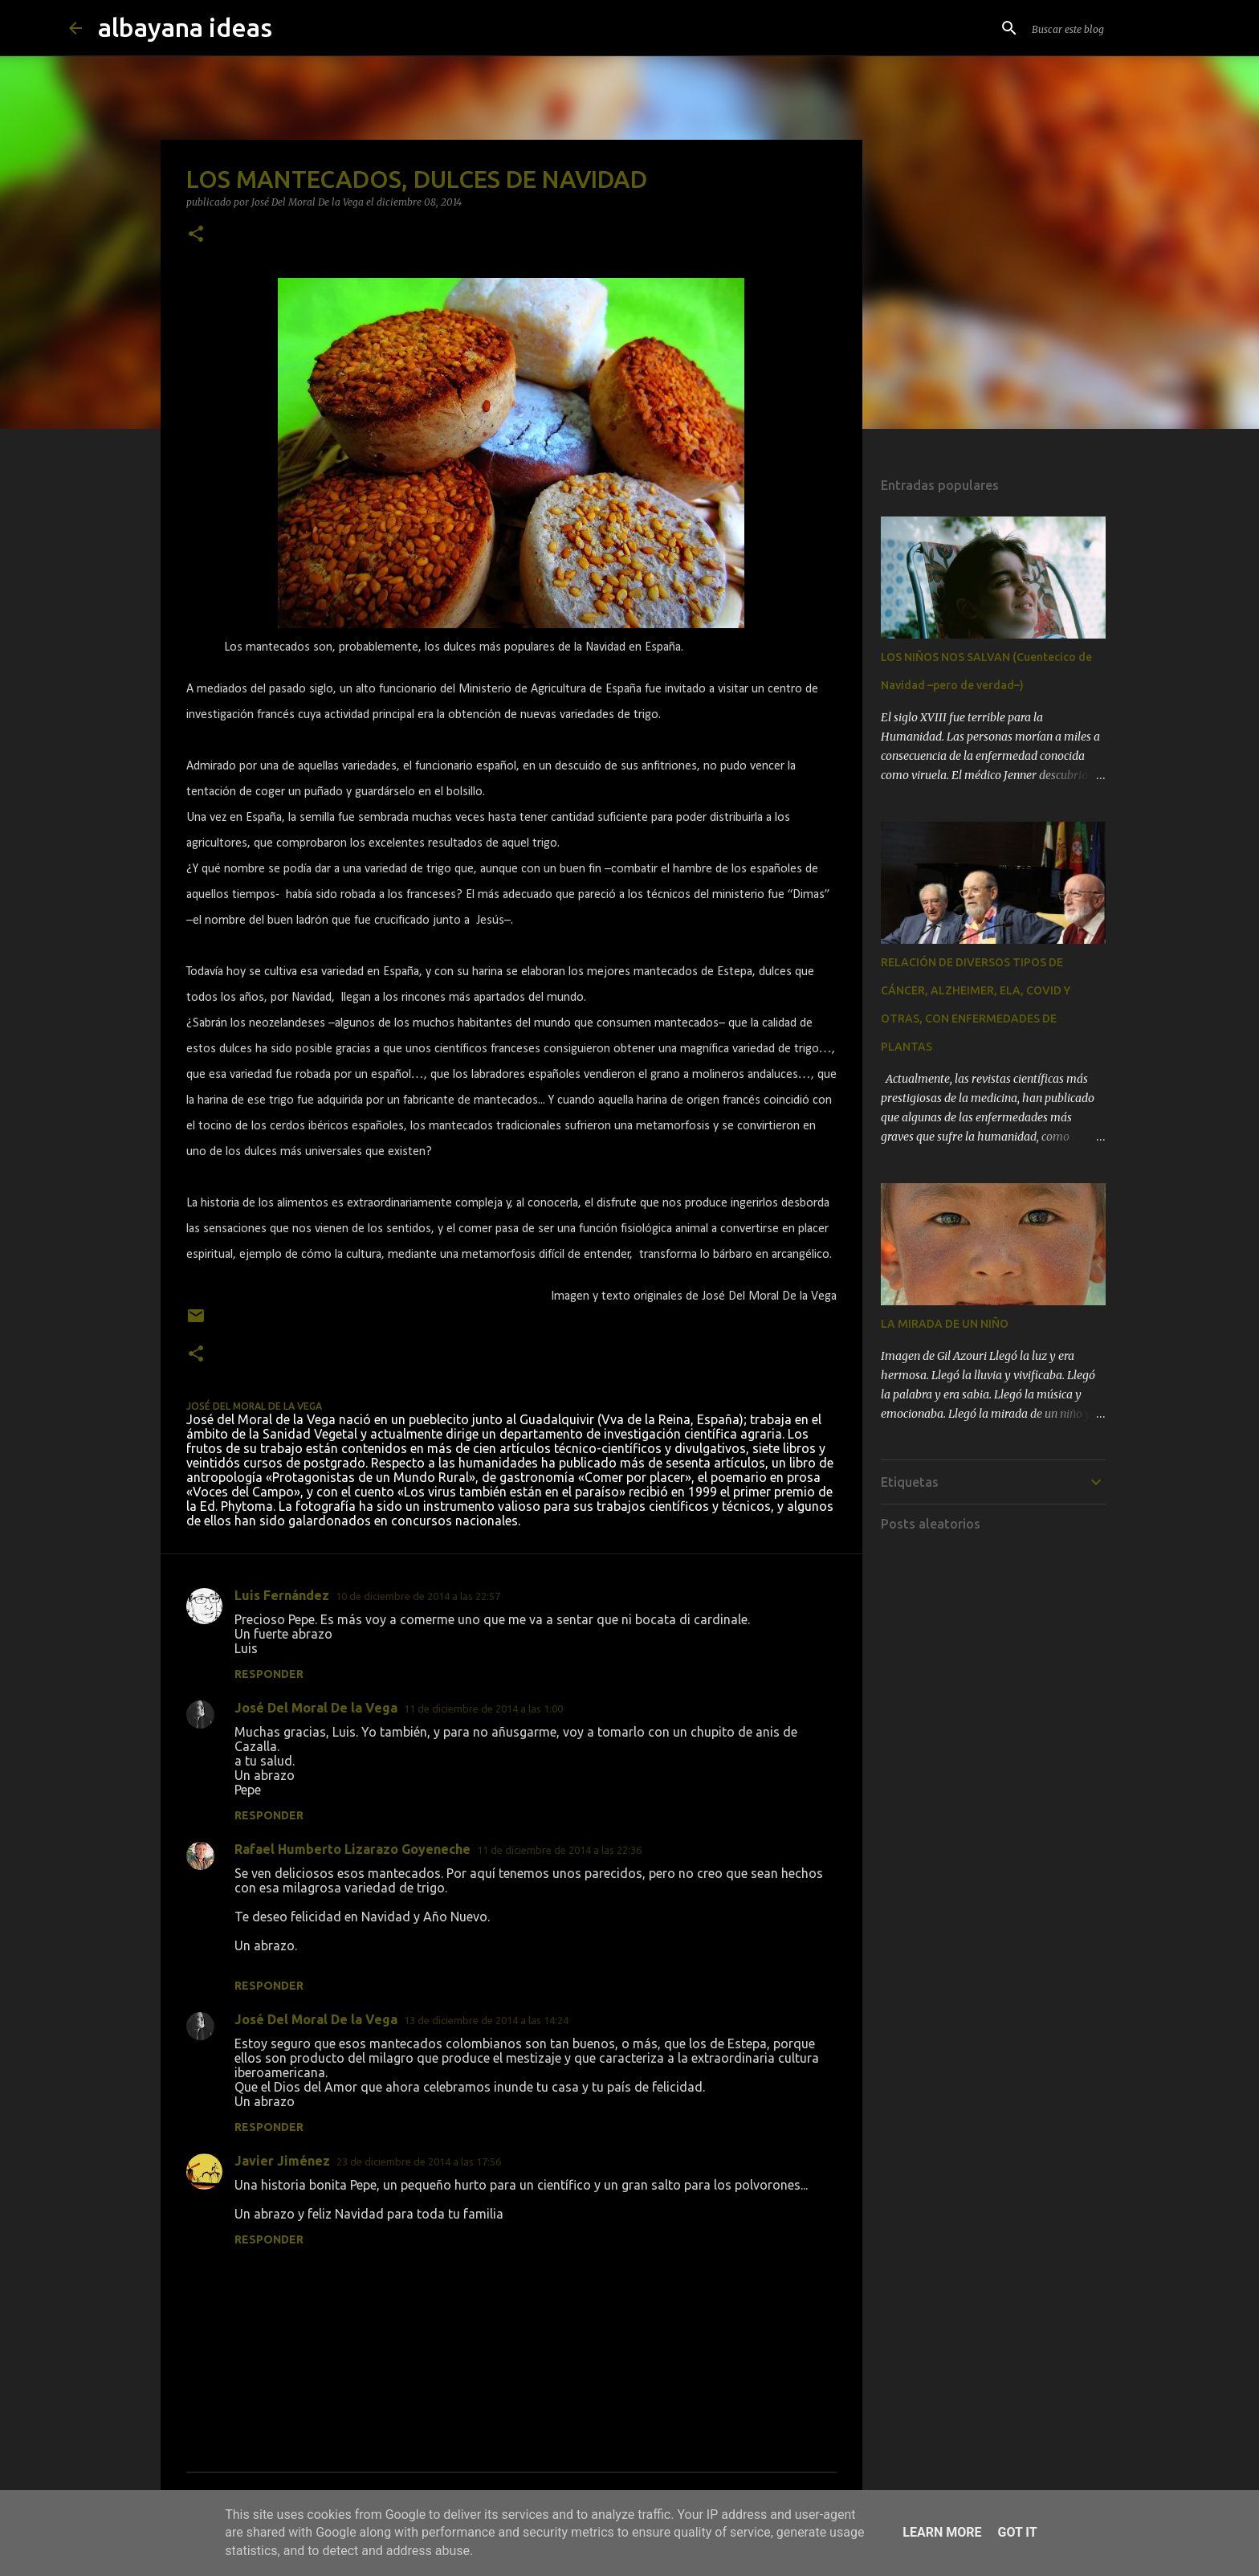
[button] (196, 235)
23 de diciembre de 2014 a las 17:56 (418, 2161)
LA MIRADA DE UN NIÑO (944, 1323)
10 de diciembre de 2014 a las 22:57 (418, 1596)
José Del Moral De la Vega (315, 1707)
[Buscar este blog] (1109, 28)
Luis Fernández (281, 1595)
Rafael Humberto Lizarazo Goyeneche (352, 1849)
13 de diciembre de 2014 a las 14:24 (486, 2020)
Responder (269, 1674)
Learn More (941, 2532)
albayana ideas (185, 27)
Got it (1017, 2532)
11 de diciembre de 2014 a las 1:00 (483, 1708)
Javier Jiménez (282, 2160)
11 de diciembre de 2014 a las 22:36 (559, 1849)
